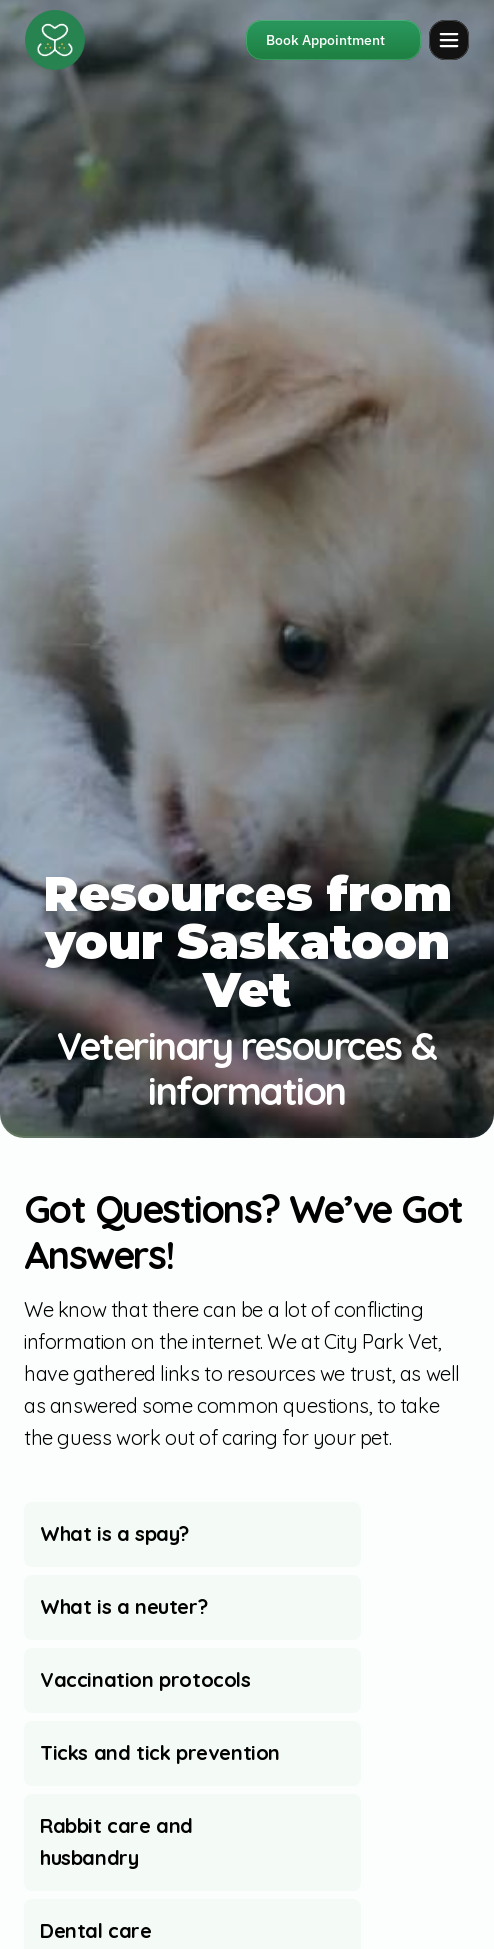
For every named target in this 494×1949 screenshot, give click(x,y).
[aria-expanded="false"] (192, 1534)
